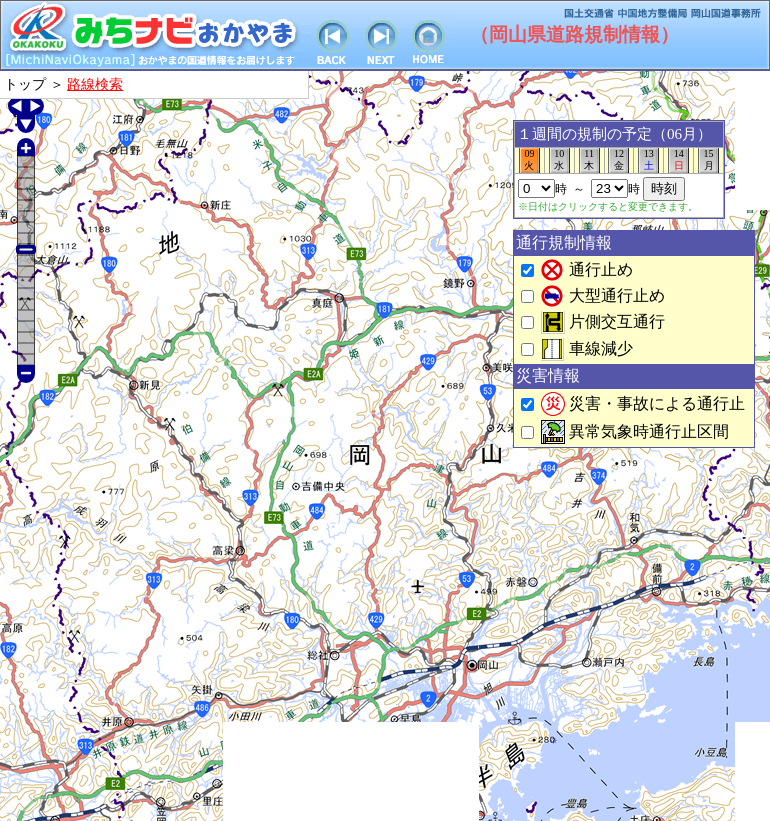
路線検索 (95, 84)
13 (648, 160)
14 (678, 160)
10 (559, 160)
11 (589, 160)
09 (529, 160)
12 (619, 160)
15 (708, 160)
